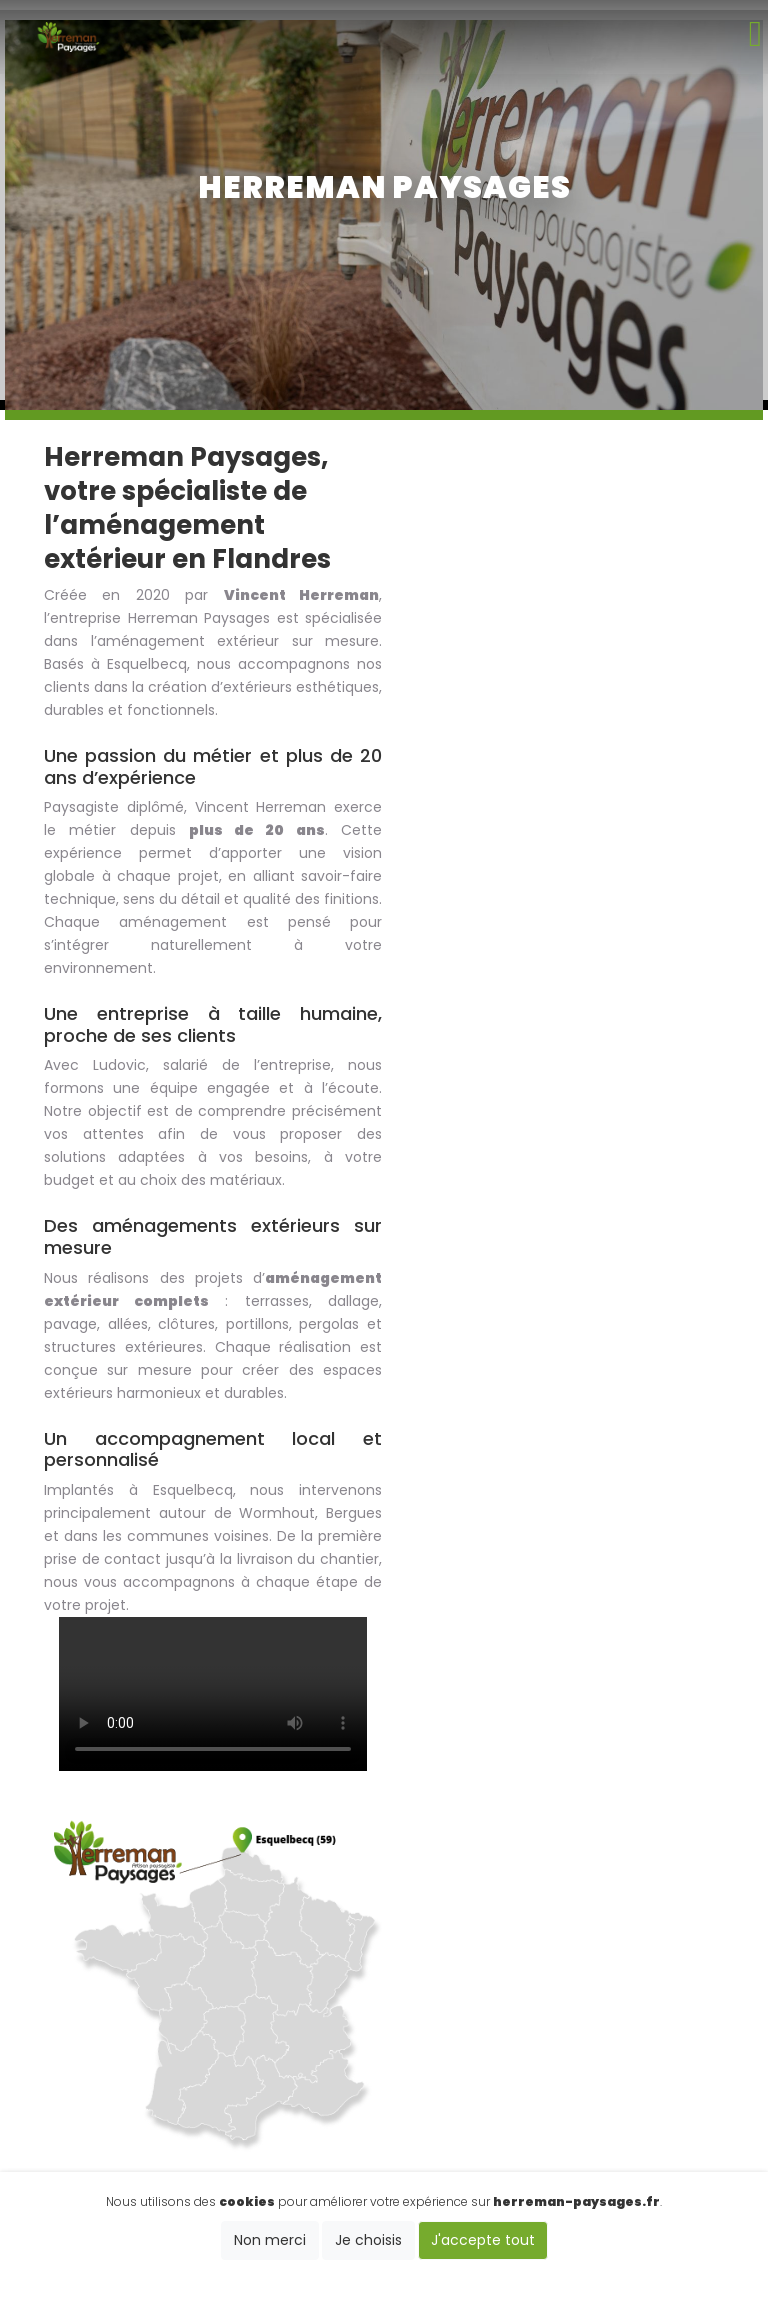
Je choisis (368, 2240)
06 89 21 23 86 (386, 2010)
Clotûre (583, 1964)
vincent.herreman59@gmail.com (386, 2058)
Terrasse (674, 1964)
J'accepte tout (483, 2240)
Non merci (270, 2240)
